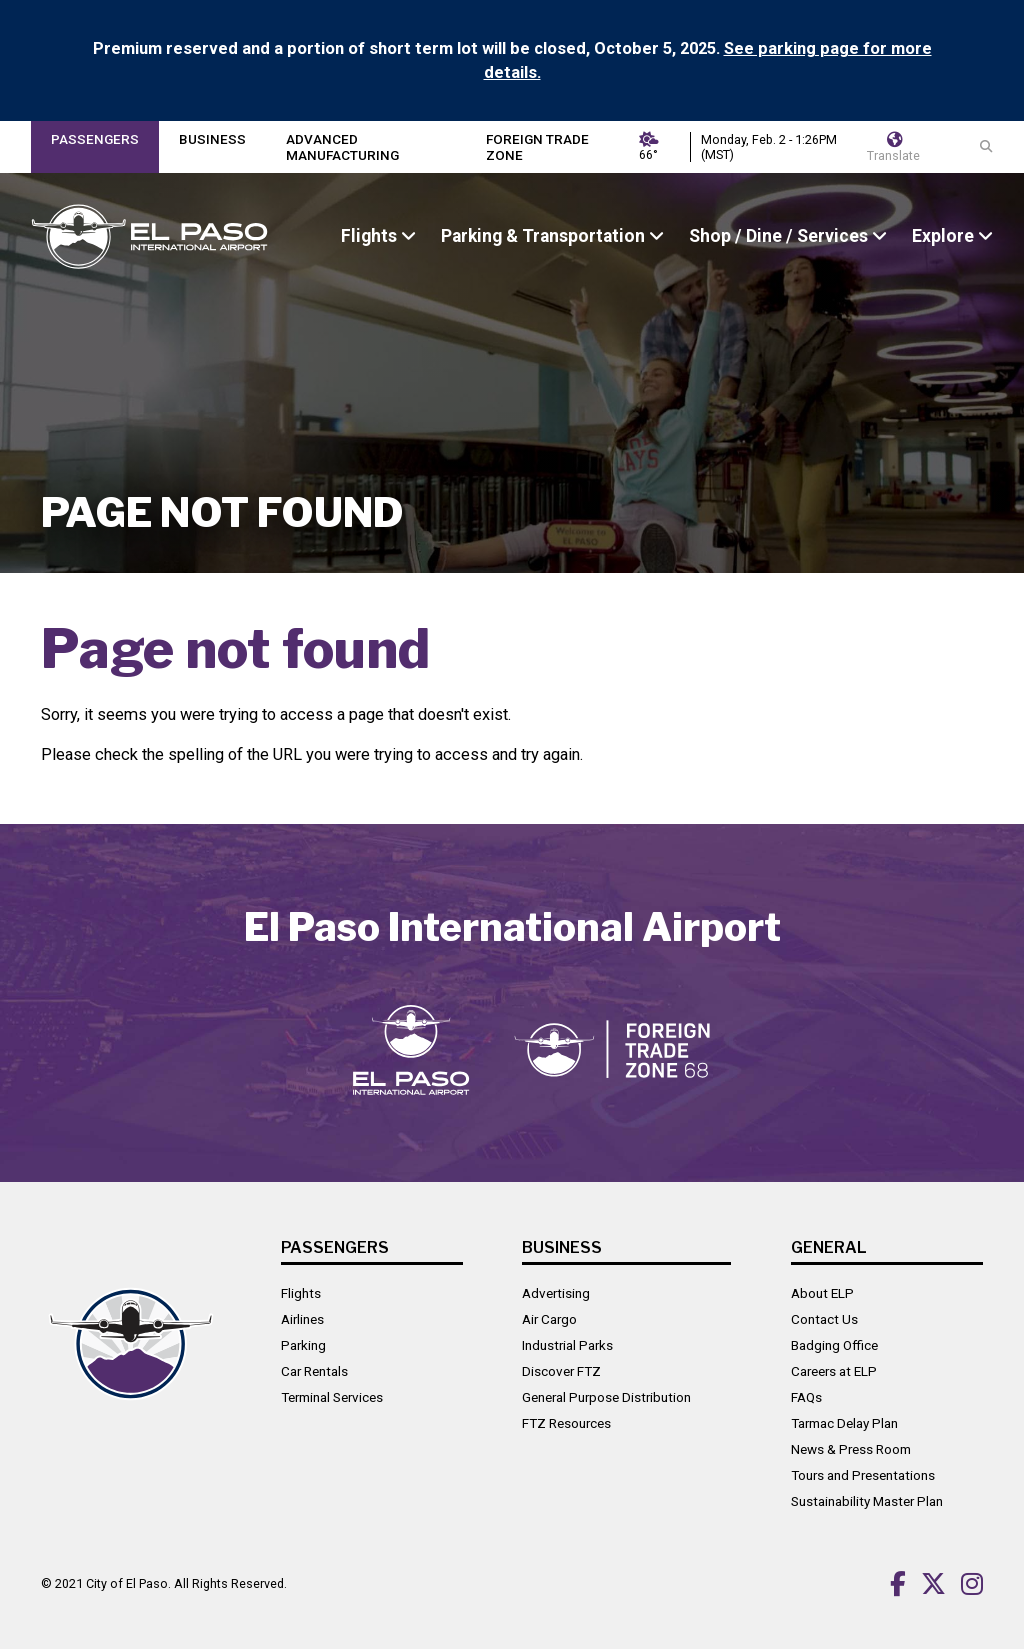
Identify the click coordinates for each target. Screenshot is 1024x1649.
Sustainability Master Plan (867, 1501)
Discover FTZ (561, 1371)
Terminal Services (332, 1397)
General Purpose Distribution (606, 1397)
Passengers (95, 139)
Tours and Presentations (863, 1475)
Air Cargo (549, 1319)
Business (212, 139)
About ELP (822, 1293)
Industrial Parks (567, 1345)
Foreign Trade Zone (537, 147)
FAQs (806, 1397)
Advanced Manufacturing (342, 147)
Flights (301, 1293)
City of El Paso (127, 1583)
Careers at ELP (834, 1371)
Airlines (302, 1319)
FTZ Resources (566, 1423)
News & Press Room (851, 1449)
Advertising (556, 1293)
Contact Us (824, 1319)
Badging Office (834, 1345)
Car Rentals (314, 1371)
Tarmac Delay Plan (844, 1423)
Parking (303, 1345)
